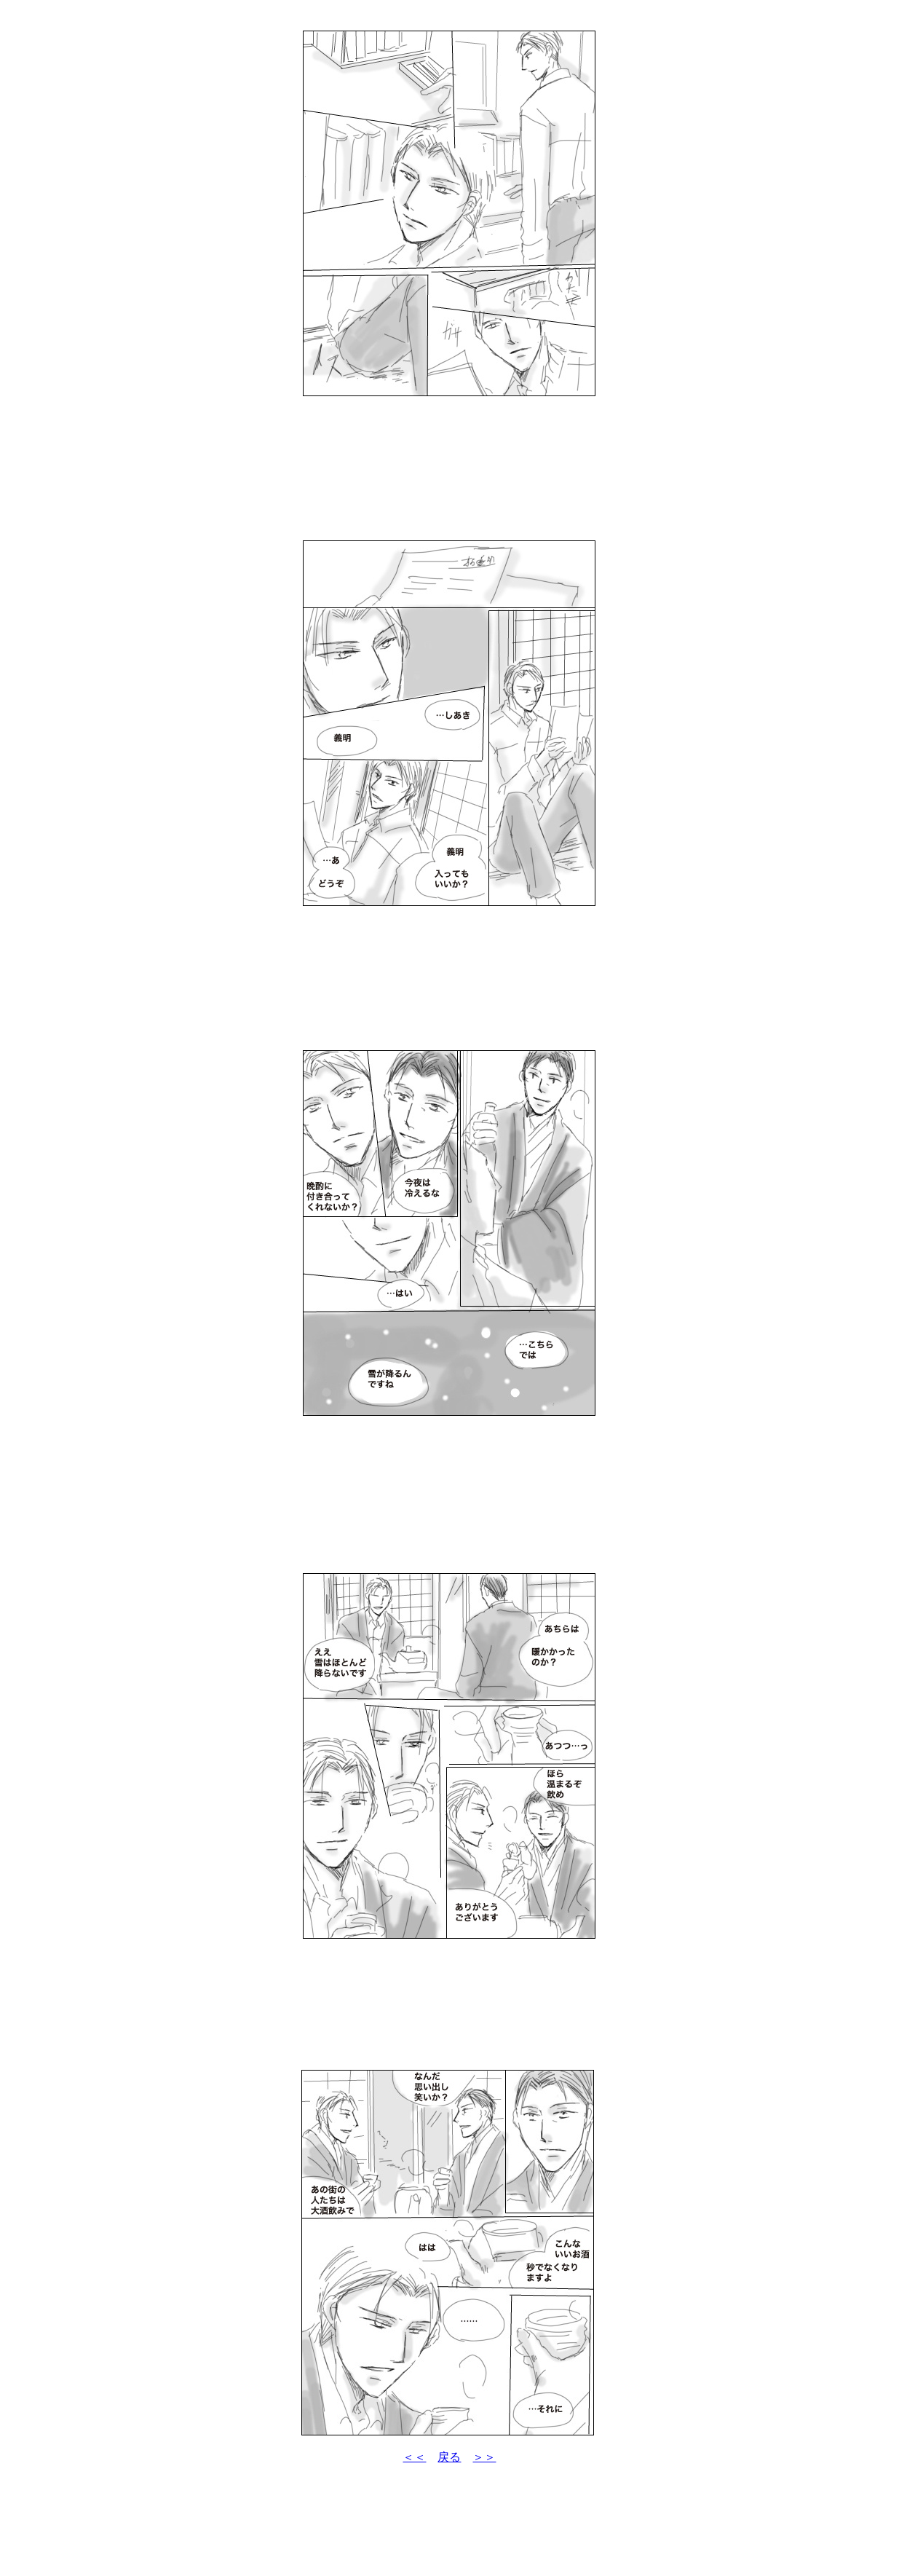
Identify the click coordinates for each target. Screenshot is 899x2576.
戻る (449, 2457)
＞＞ (484, 2457)
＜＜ (414, 2457)
